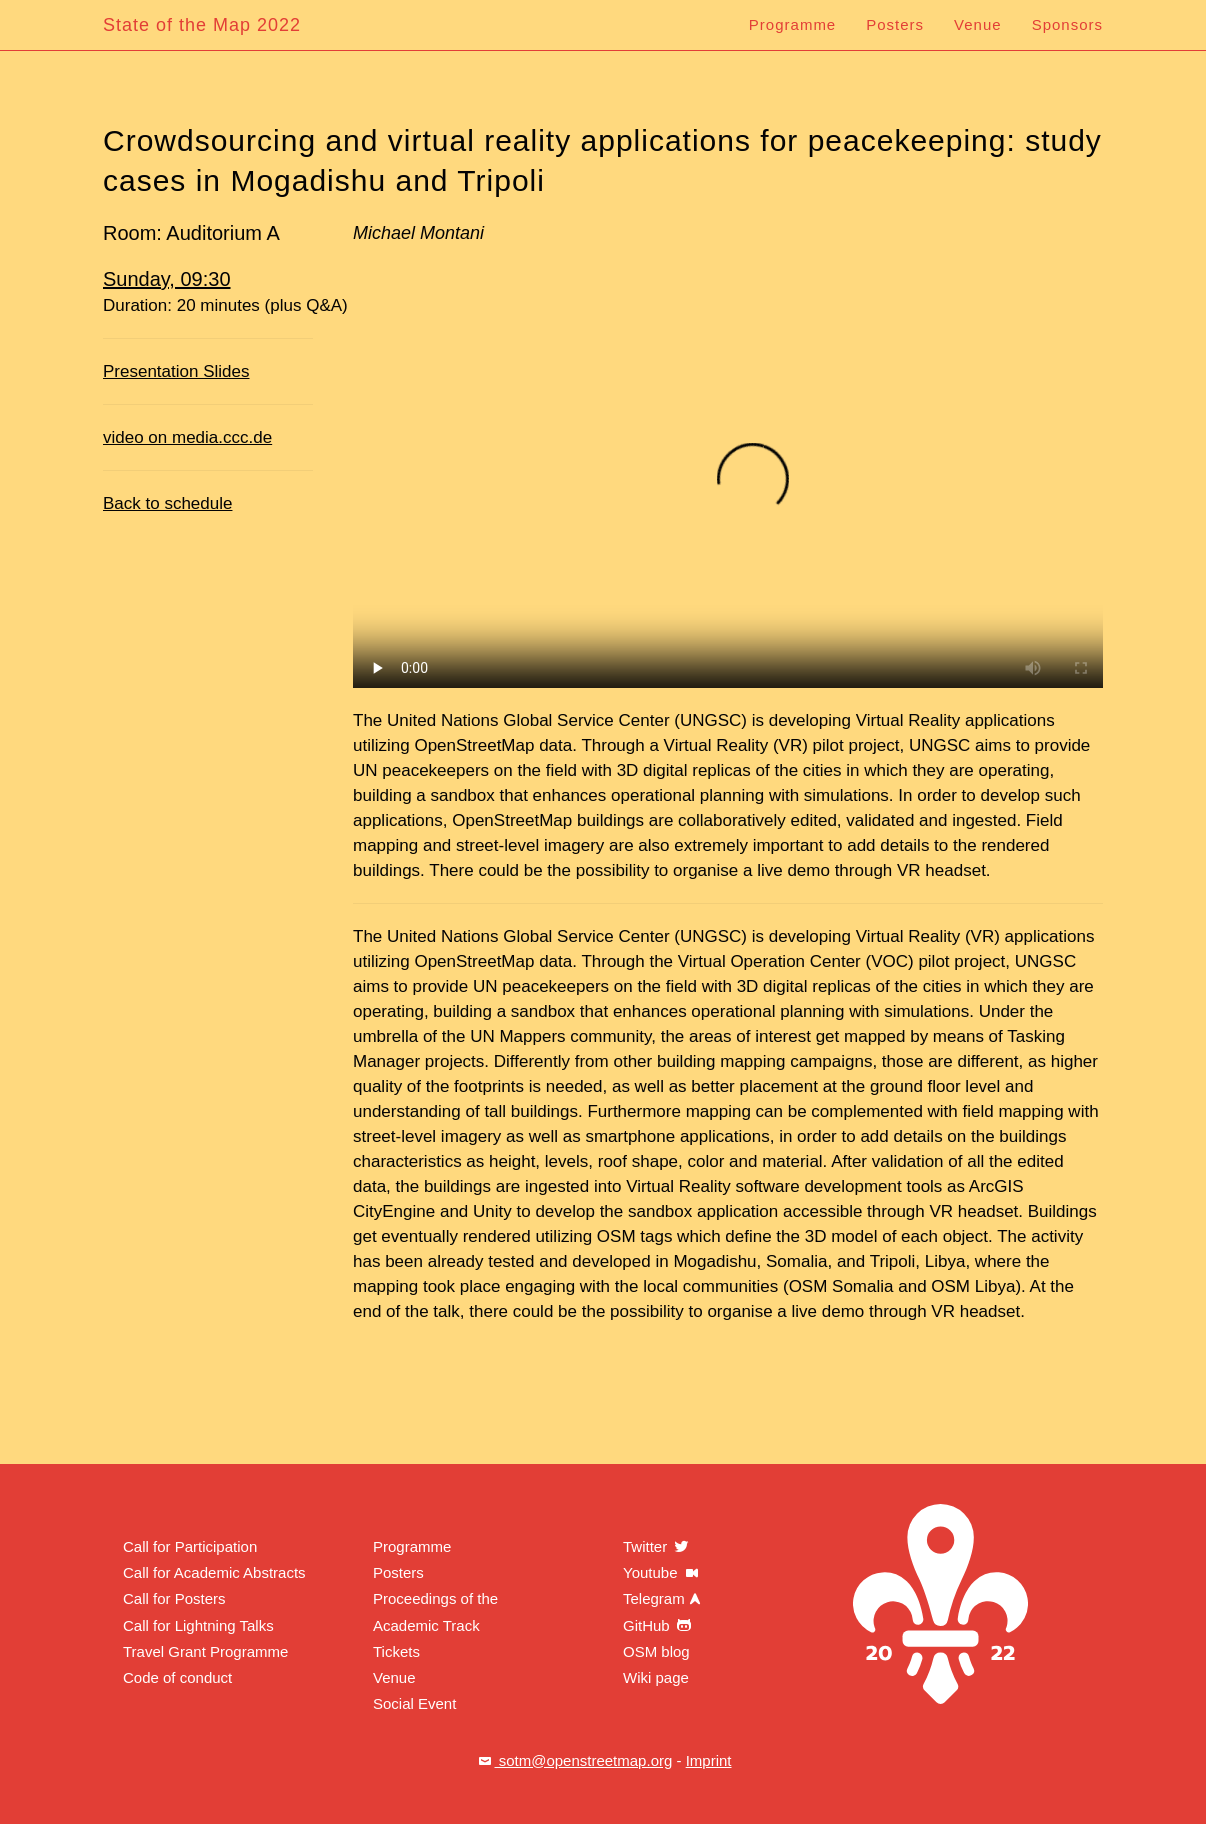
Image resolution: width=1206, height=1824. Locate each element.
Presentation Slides (176, 371)
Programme (792, 24)
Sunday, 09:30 (167, 279)
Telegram (664, 1598)
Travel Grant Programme (205, 1651)
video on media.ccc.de (187, 437)
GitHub (658, 1625)
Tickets (396, 1651)
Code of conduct (177, 1677)
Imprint (709, 1760)
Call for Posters (174, 1598)
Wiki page (656, 1677)
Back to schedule (167, 503)
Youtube (662, 1572)
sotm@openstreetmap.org (574, 1760)
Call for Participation (190, 1546)
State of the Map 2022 (202, 25)
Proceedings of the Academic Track (435, 1611)
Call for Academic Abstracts (214, 1572)
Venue (978, 24)
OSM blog (656, 1651)
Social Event (414, 1703)
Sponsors (1067, 24)
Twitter (657, 1546)
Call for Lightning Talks (198, 1625)
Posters (895, 24)
